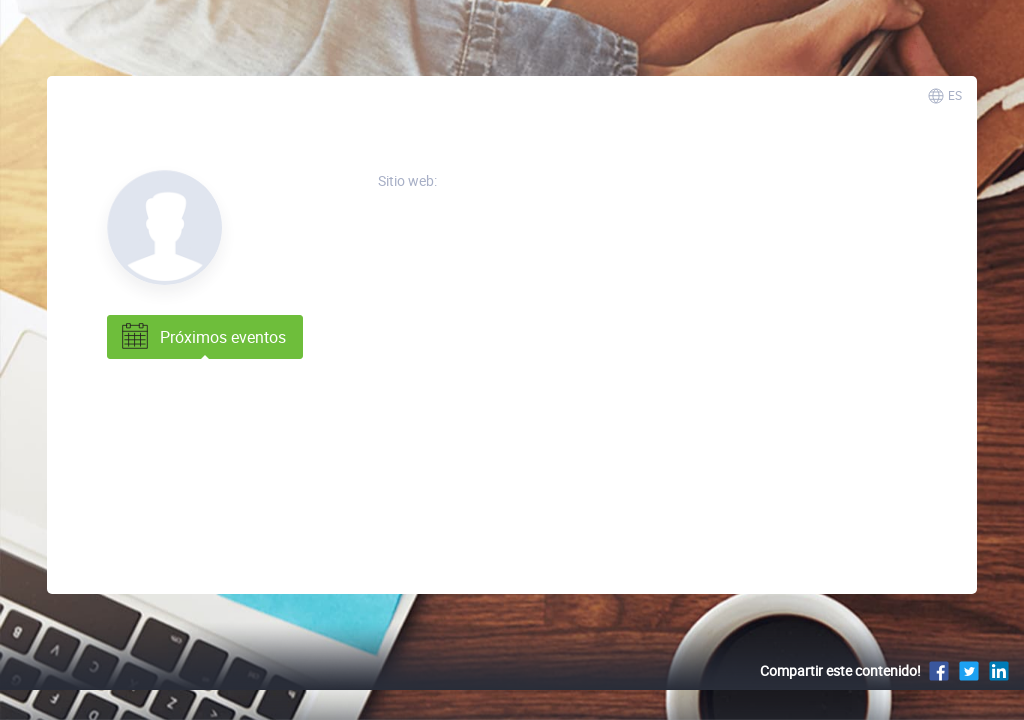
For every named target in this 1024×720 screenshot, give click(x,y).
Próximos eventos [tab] (202, 337)
